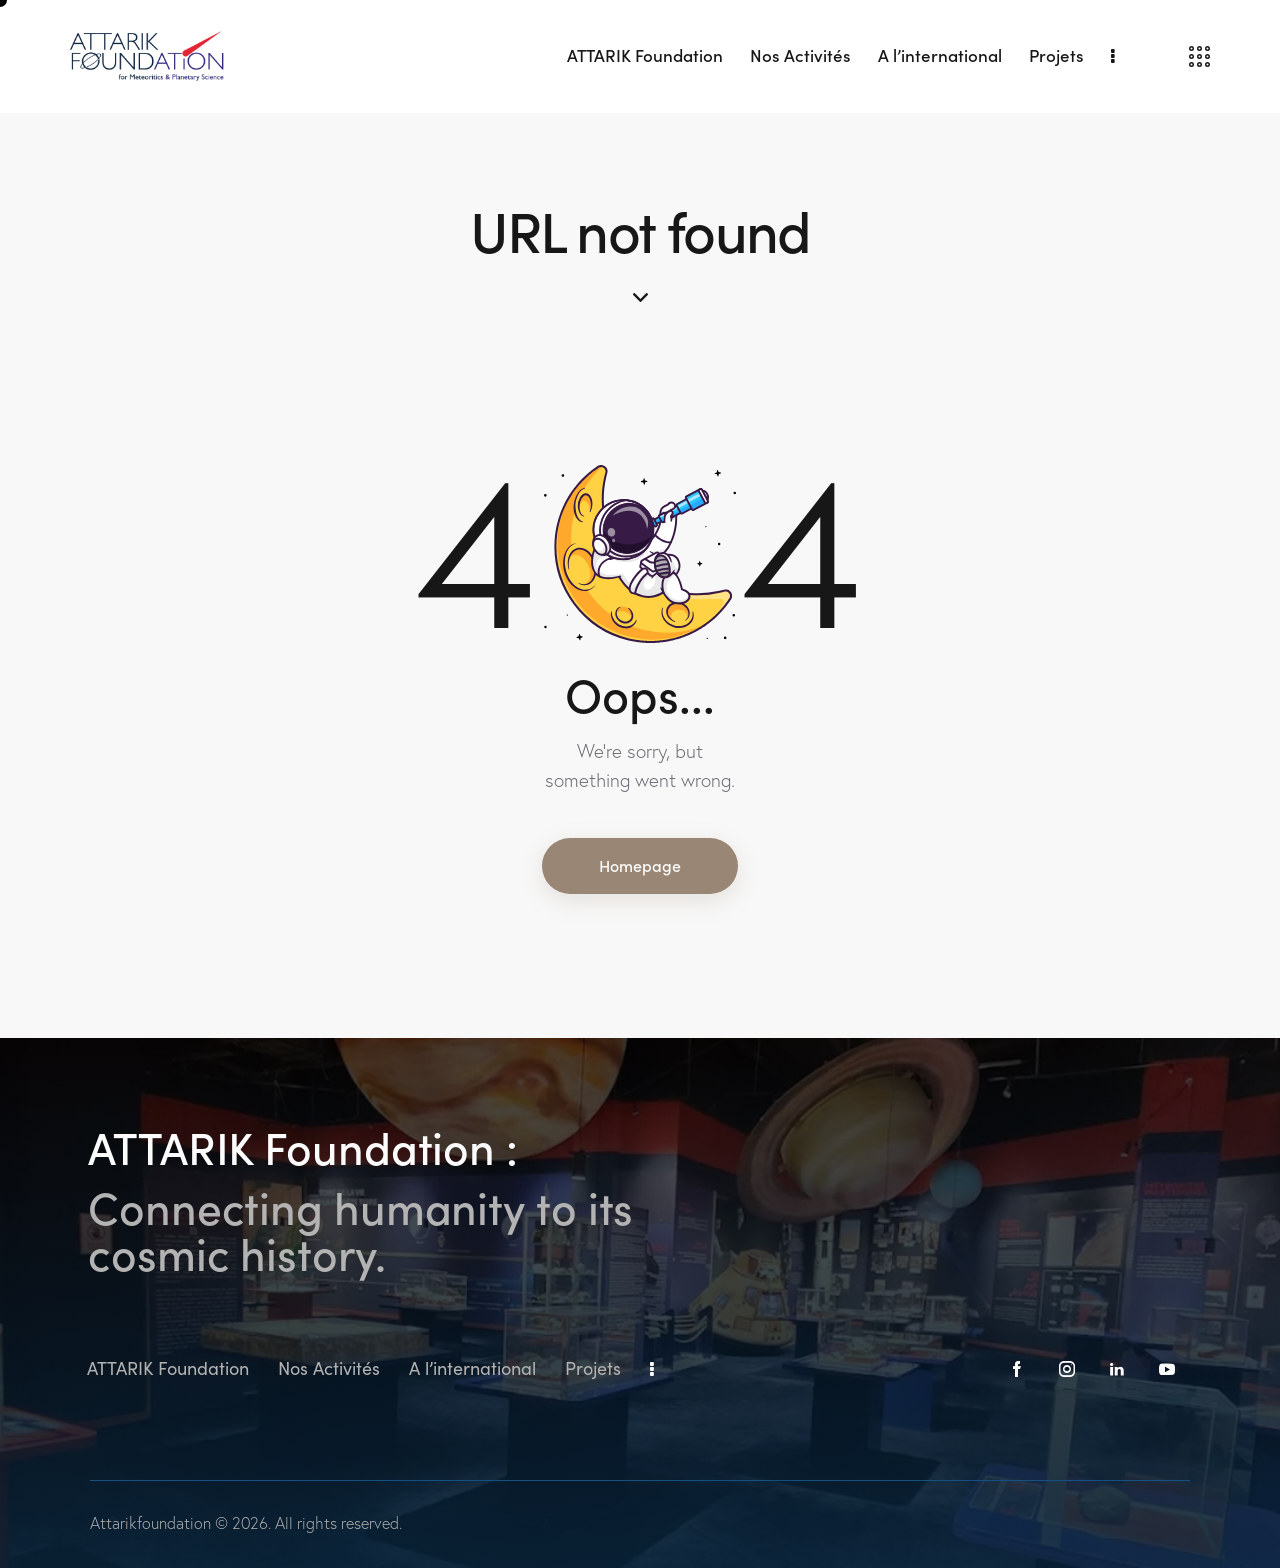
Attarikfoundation (150, 1523)
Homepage (640, 865)
